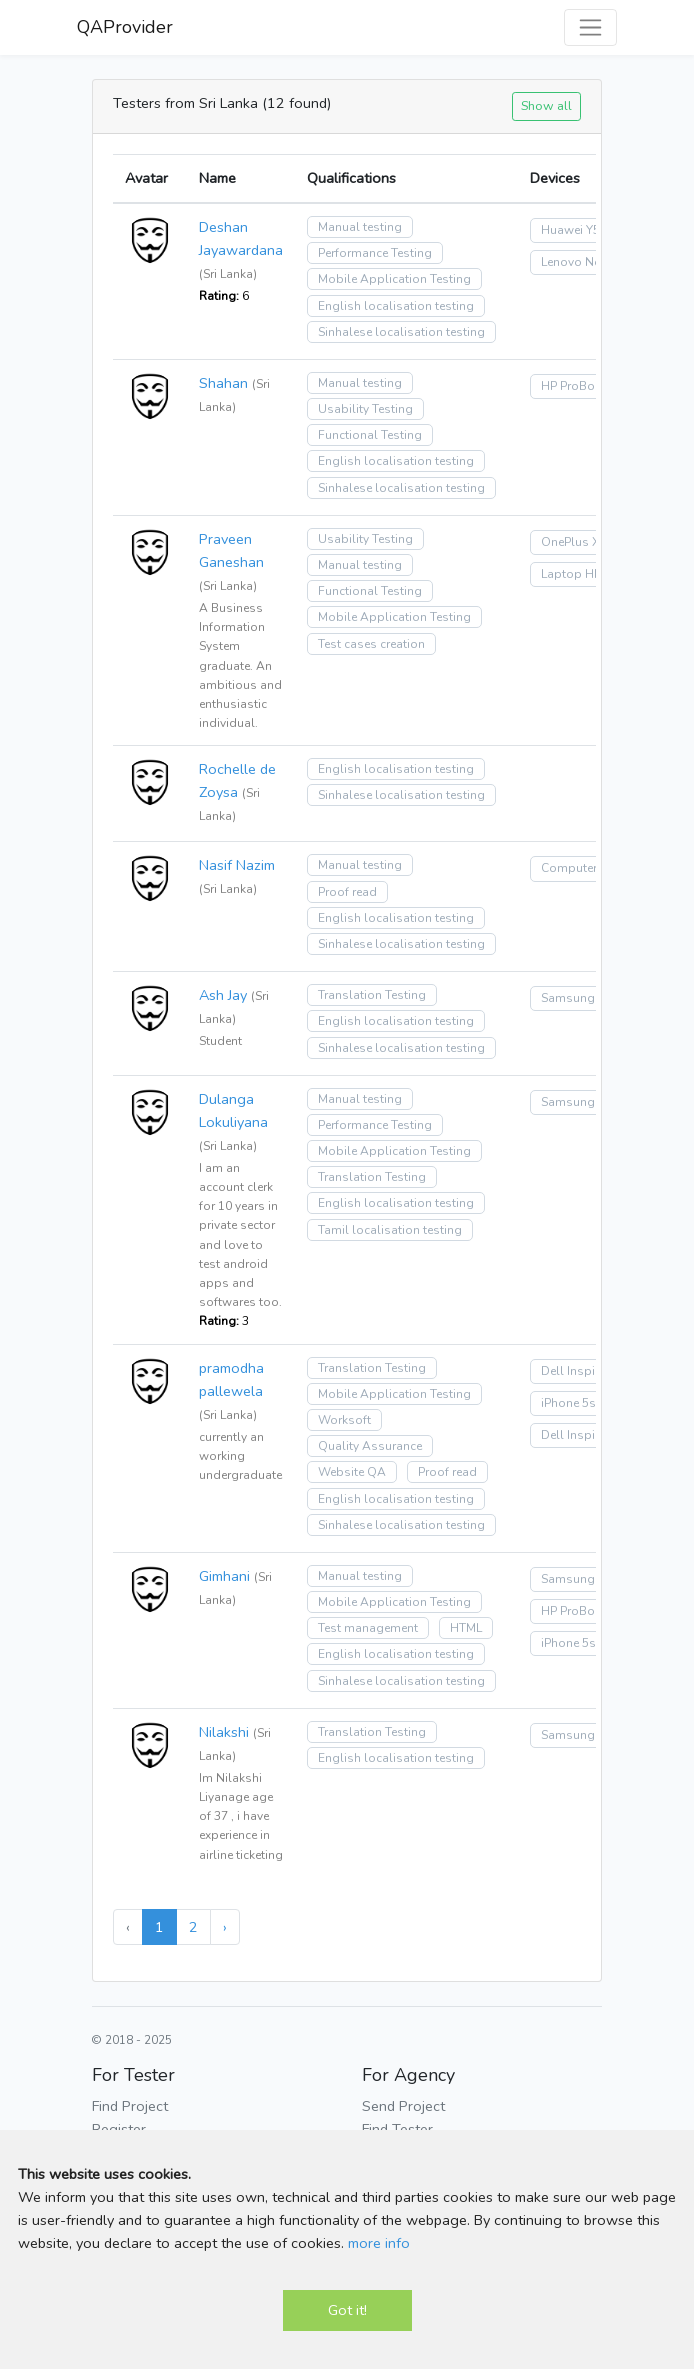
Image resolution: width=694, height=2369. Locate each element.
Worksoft (344, 1420)
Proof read (347, 892)
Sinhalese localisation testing (401, 332)
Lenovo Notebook (591, 262)
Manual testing (360, 227)
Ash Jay (223, 995)
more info (379, 2243)
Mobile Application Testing (394, 279)
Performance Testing (375, 253)
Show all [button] (546, 105)
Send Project (403, 2106)
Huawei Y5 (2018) (590, 230)
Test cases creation (371, 644)
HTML (466, 1628)
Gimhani (224, 1576)
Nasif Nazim (237, 865)
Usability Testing (365, 409)
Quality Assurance (370, 1446)
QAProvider (125, 27)
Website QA (352, 1472)
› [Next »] (225, 1927)
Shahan (223, 383)
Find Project (130, 2106)
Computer (569, 868)
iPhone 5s (568, 1403)
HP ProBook (575, 386)
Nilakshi (224, 1732)
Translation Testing (372, 995)
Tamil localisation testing (390, 1230)
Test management (368, 1628)
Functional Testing (370, 435)
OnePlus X (570, 542)
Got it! (347, 2310)
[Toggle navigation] (590, 27)
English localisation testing (396, 306)
